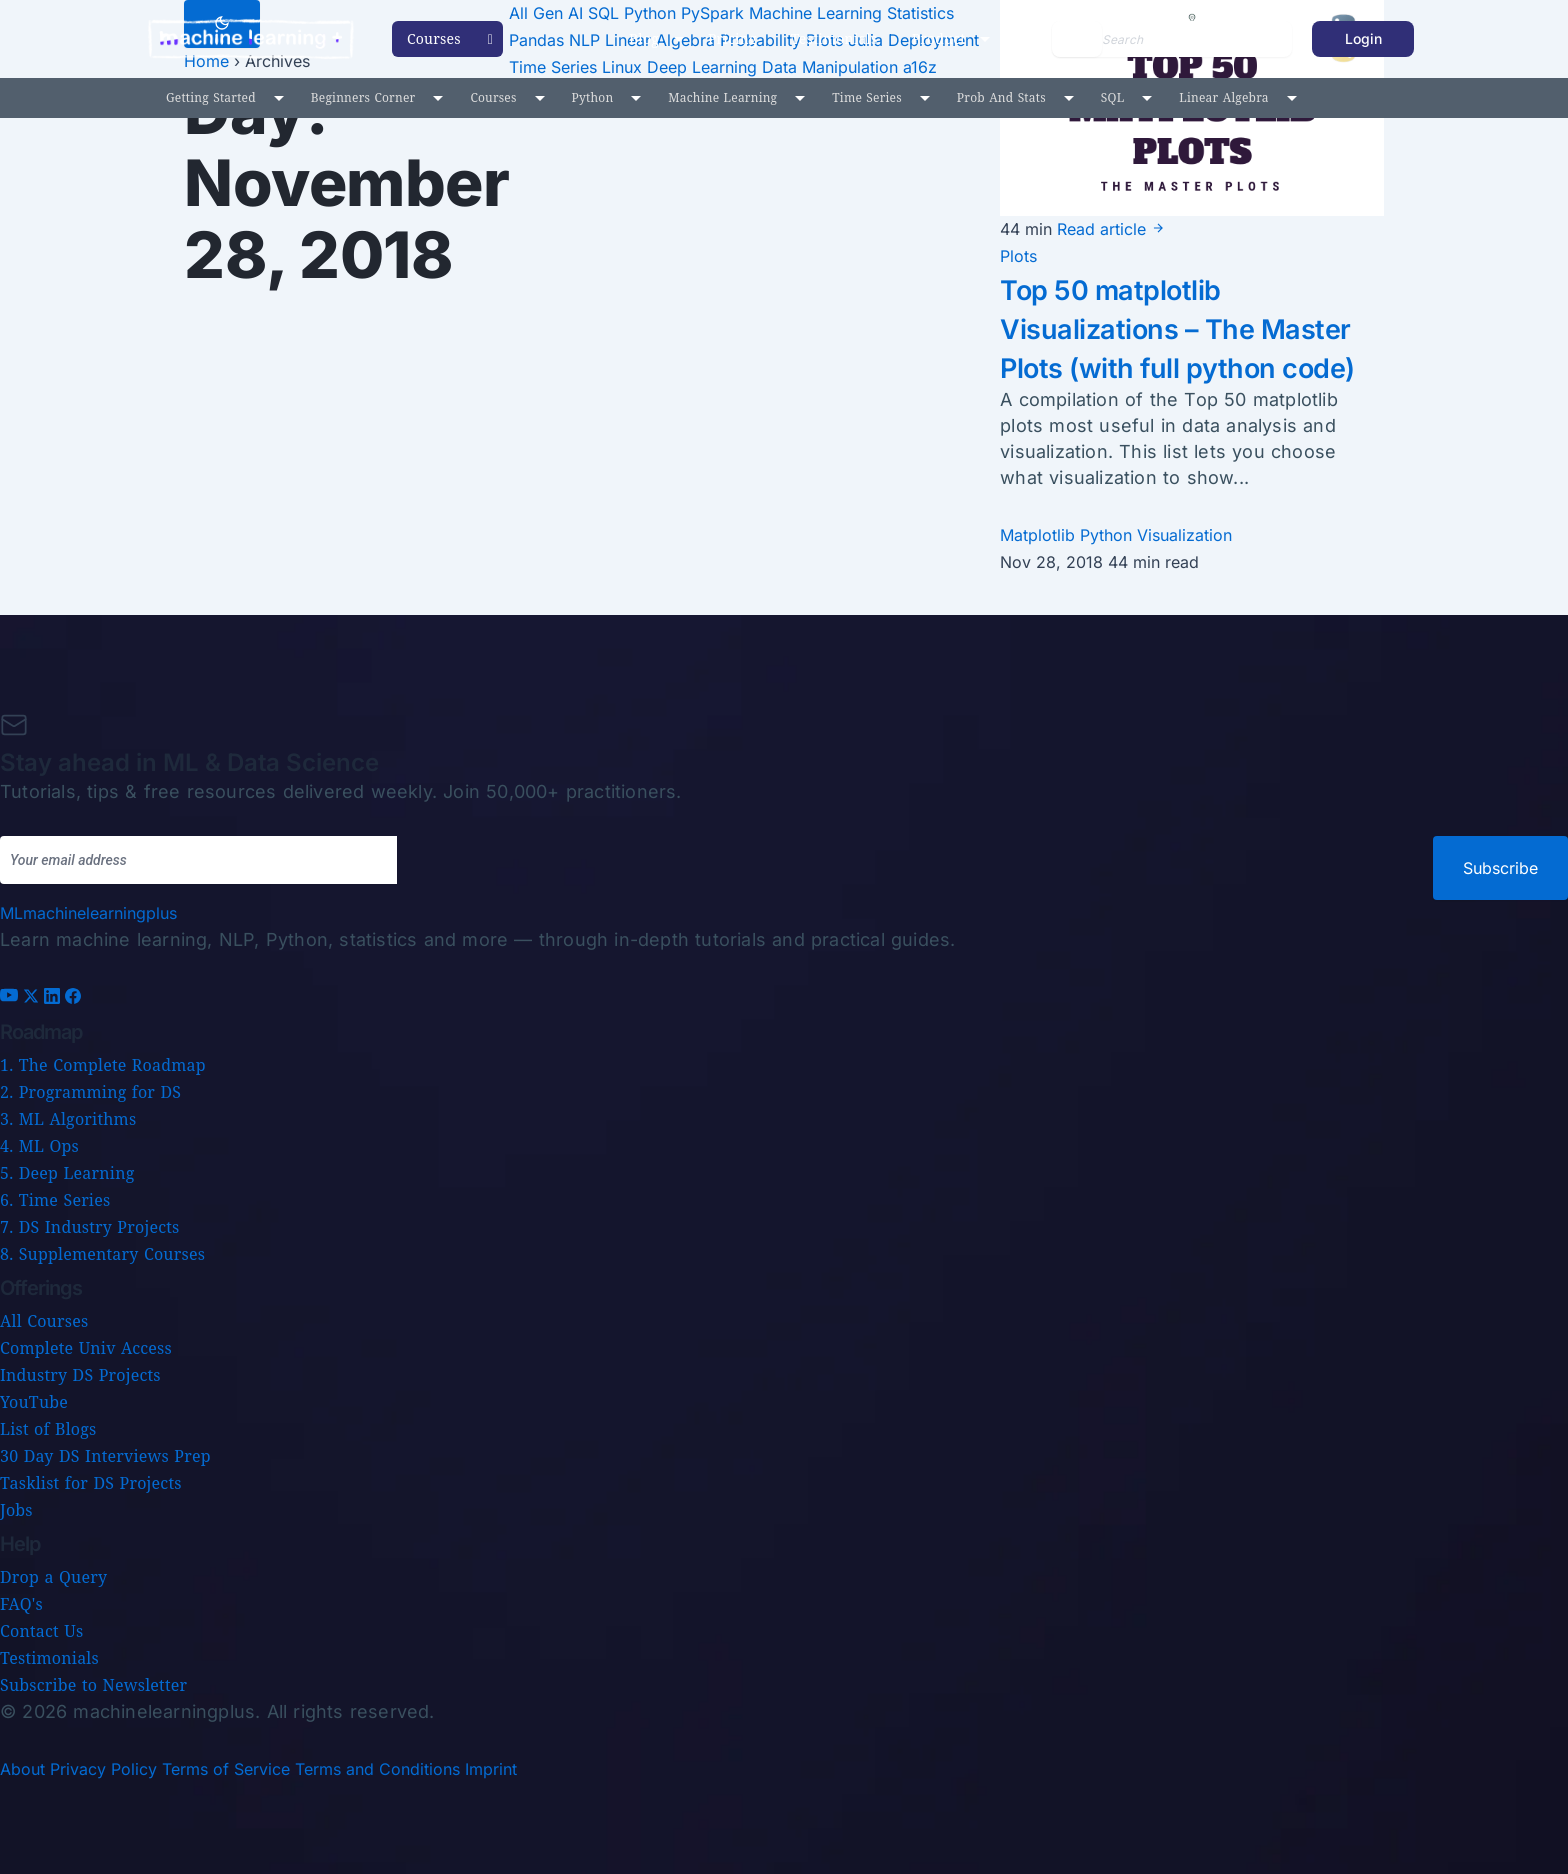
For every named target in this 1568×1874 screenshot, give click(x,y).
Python (593, 97)
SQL (1113, 97)
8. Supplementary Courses (102, 1254)
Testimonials (834, 38)
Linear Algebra (1223, 97)
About (22, 1769)
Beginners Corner (363, 97)
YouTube (34, 1402)
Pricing (732, 38)
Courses (493, 97)
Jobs (16, 1510)
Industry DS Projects (80, 1375)
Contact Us (41, 1631)
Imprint (491, 1769)
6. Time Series (55, 1200)
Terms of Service (226, 1769)
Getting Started (211, 97)
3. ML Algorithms (68, 1119)
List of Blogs (48, 1429)
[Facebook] (73, 998)
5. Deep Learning (67, 1173)
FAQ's (21, 1604)
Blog (644, 38)
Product (939, 38)
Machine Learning (722, 97)
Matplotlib (1040, 574)
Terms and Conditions (377, 1769)
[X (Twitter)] (33, 998)
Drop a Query (53, 1577)
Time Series (867, 97)
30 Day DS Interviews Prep (105, 1456)
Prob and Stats (1001, 97)
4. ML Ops (39, 1146)
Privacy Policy (103, 1769)
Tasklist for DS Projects (91, 1483)
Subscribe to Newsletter (93, 1685)
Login (1363, 38)
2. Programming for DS (90, 1092)
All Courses (44, 1321)
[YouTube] (11, 998)
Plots (1018, 256)
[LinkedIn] (54, 998)
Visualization (1184, 574)
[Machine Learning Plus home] (88, 913)
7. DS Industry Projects (89, 1227)
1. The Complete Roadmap (103, 1065)
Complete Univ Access (86, 1348)
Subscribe (1500, 868)
